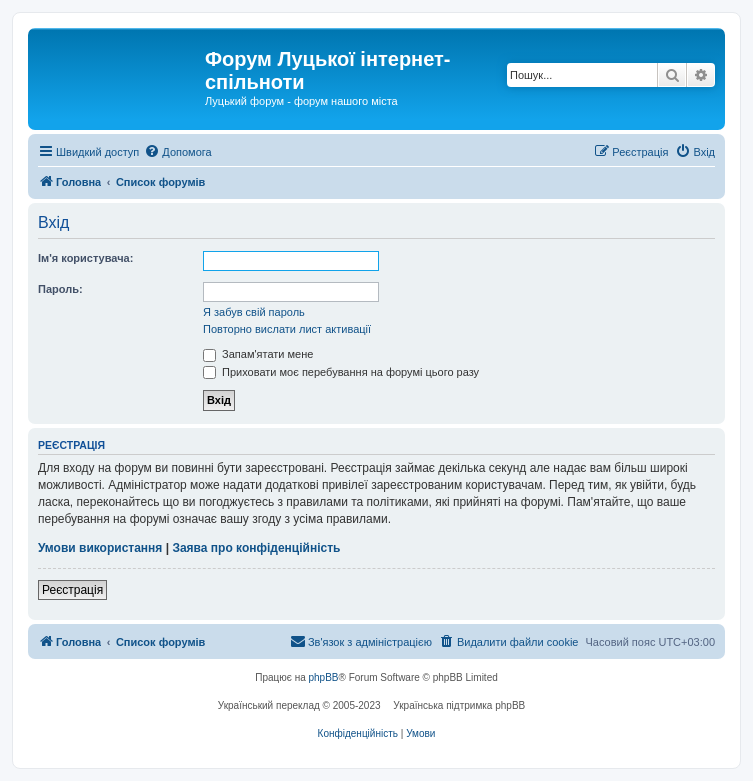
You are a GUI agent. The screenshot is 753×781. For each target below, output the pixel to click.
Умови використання (100, 548)
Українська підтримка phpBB (459, 705)
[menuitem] (177, 152)
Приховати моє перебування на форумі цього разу (341, 372)
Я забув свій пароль (254, 312)
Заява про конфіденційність (256, 548)
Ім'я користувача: (85, 258)
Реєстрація (72, 590)
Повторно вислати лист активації (287, 329)
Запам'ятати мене (258, 354)
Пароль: (60, 289)
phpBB (324, 677)
